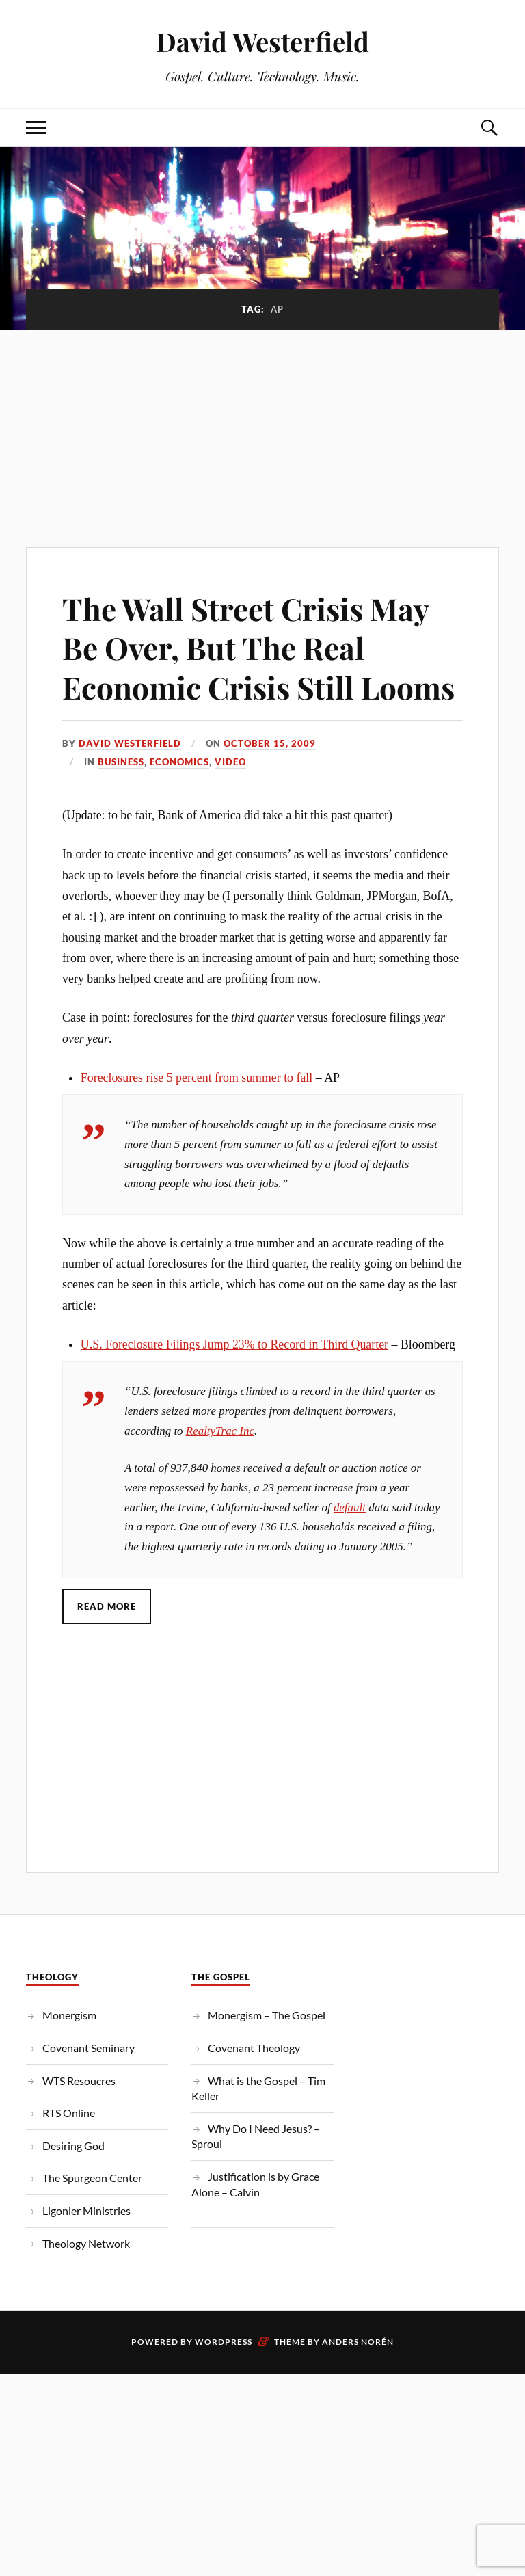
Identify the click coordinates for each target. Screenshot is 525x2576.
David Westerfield (262, 41)
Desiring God (73, 2145)
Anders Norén (358, 2342)
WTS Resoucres (79, 2080)
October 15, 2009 (270, 743)
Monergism (69, 2014)
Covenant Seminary (88, 2047)
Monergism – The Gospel (266, 2014)
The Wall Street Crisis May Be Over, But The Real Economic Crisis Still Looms (258, 647)
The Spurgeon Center (92, 2177)
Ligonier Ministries (86, 2210)
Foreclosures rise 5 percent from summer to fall (196, 1078)
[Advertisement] (262, 431)
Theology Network (86, 2243)
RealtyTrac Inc (220, 1430)
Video (230, 761)
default (350, 1507)
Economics (179, 761)
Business (121, 761)
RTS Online (68, 2112)
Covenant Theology (254, 2047)
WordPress (223, 2342)
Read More (106, 1606)
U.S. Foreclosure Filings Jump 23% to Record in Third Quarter (234, 1344)
